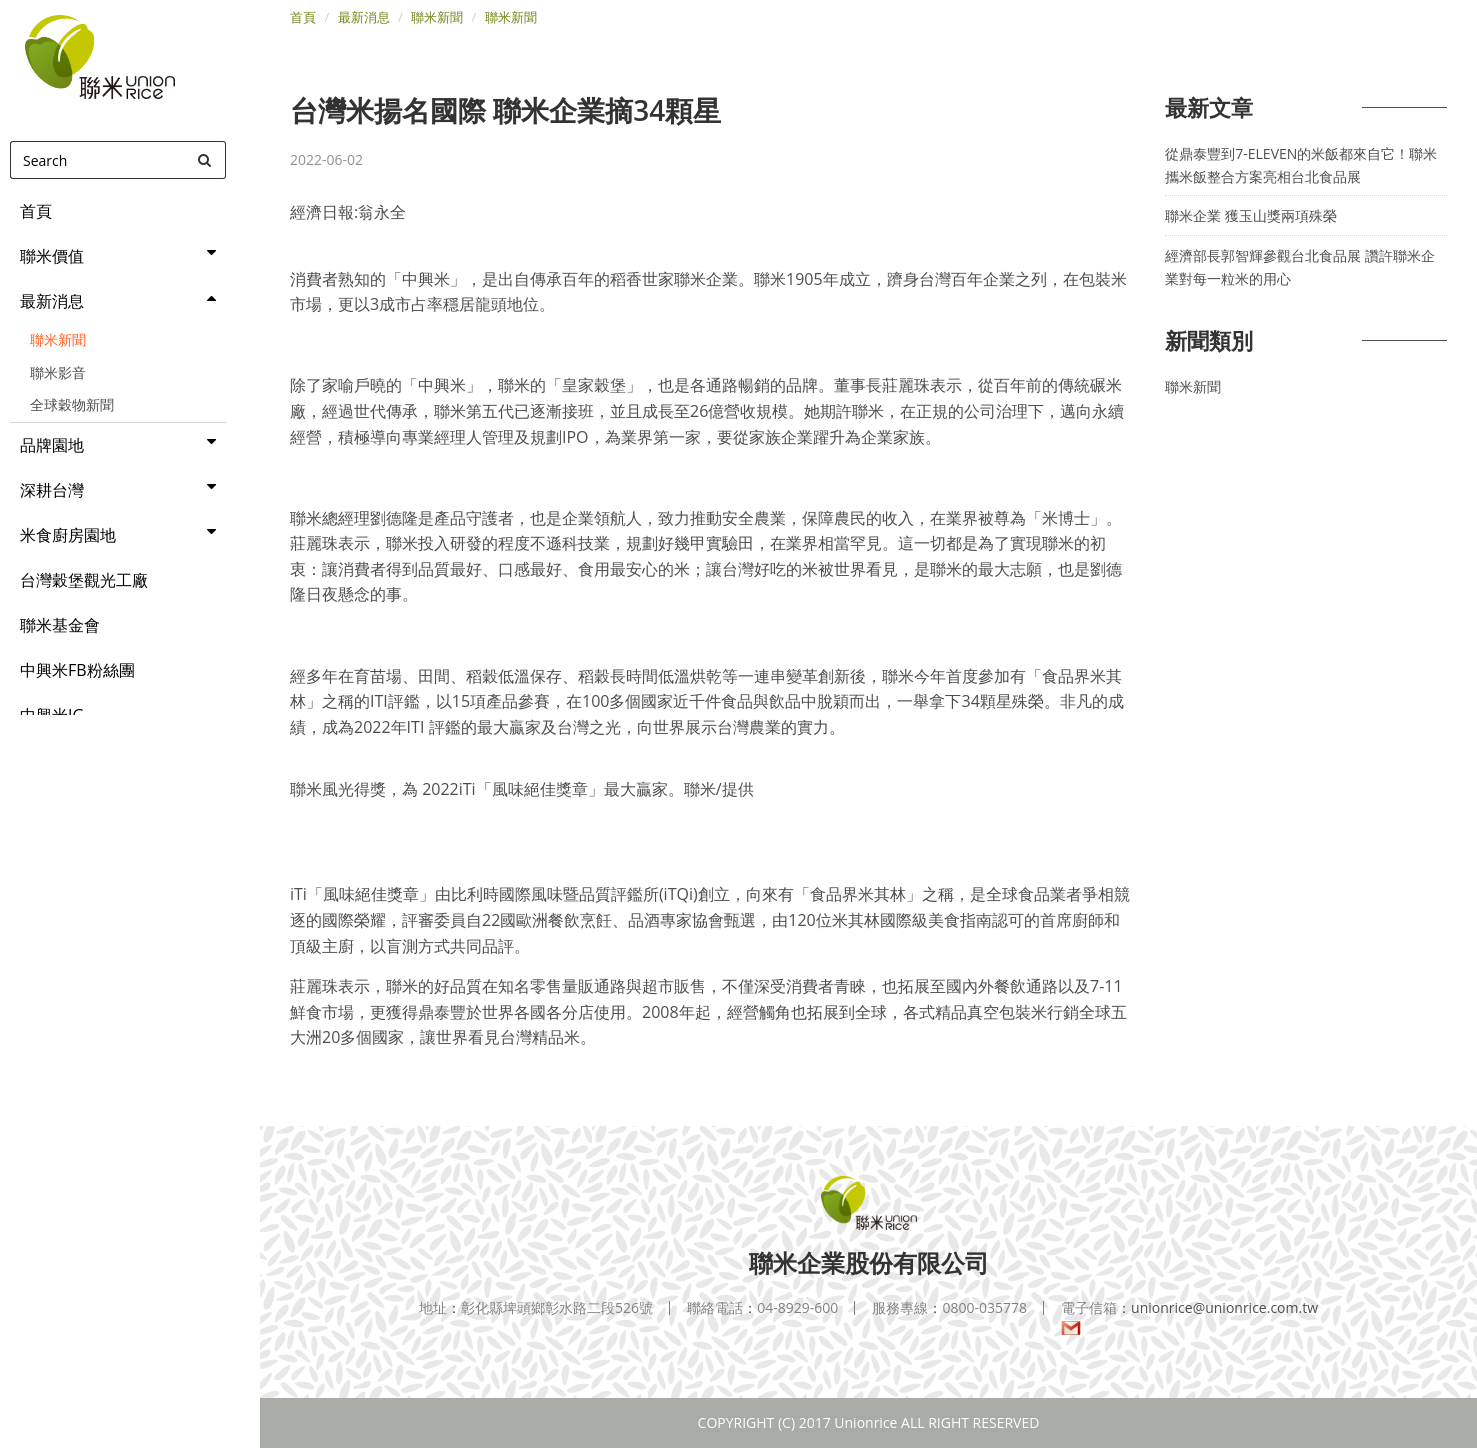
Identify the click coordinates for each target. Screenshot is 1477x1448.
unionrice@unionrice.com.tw (1189, 1318)
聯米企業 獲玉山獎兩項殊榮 (1251, 215)
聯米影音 (58, 372)
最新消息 (364, 17)
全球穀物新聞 (72, 404)
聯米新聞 (58, 339)
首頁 (303, 17)
